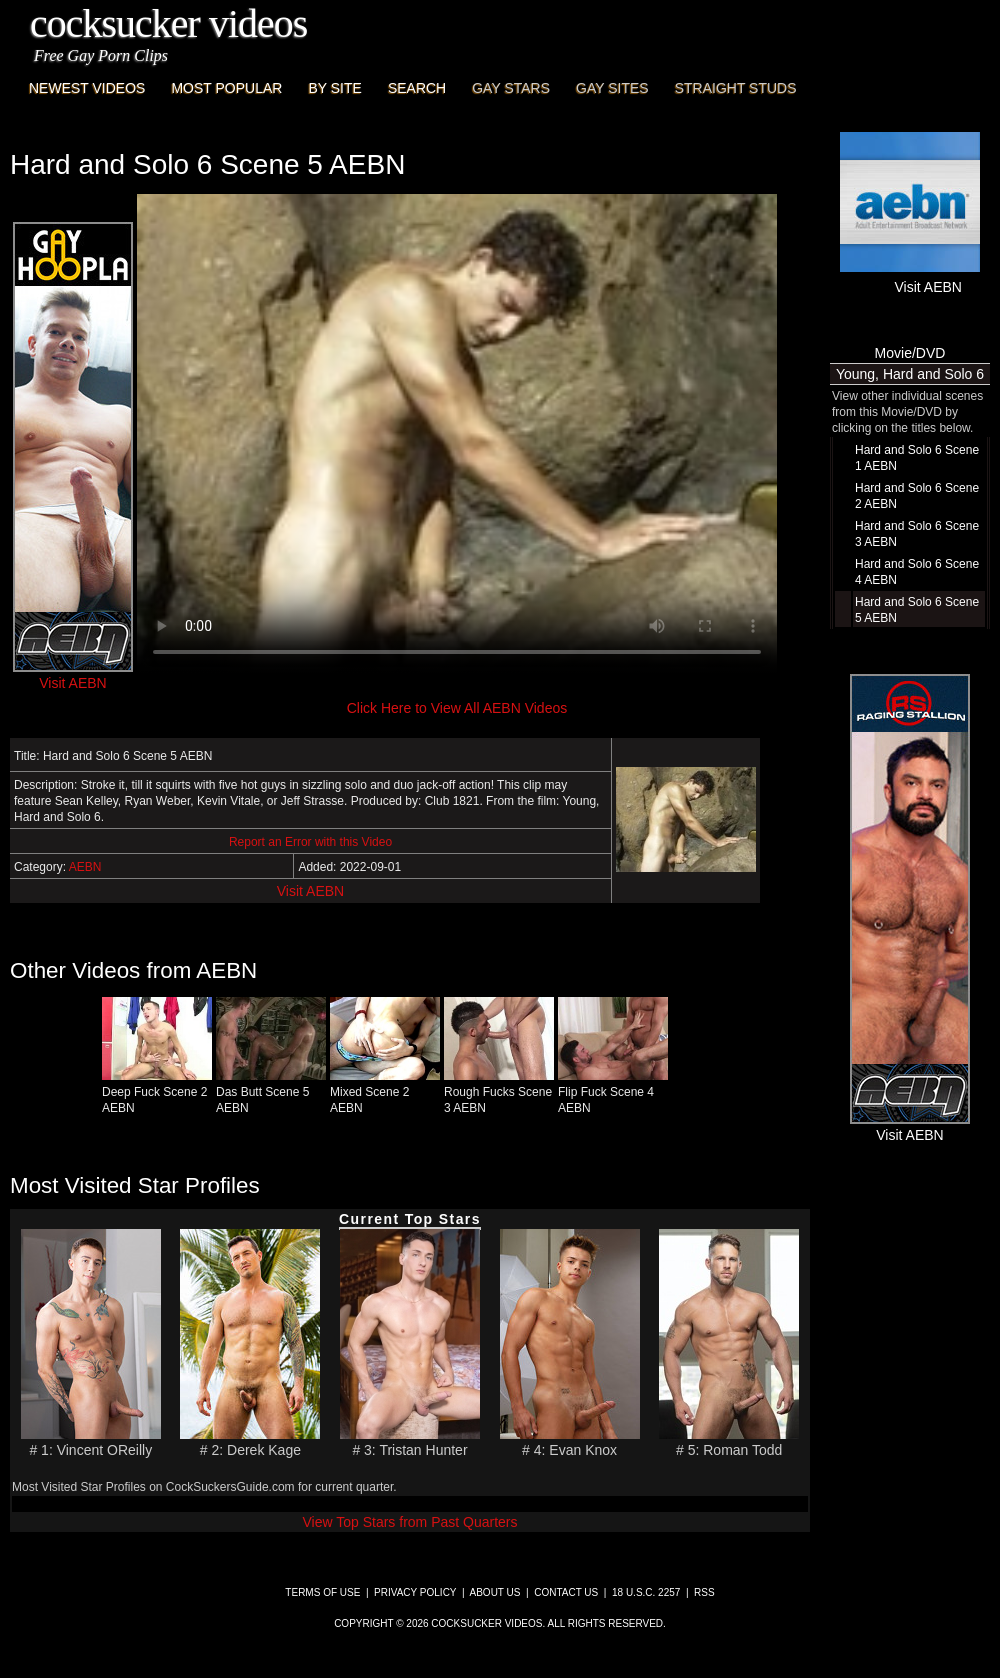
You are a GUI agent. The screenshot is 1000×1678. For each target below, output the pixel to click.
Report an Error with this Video (310, 842)
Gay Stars (511, 88)
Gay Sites (612, 88)
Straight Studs (736, 88)
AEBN (85, 867)
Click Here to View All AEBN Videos (457, 708)
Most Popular (226, 88)
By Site (334, 88)
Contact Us (566, 1592)
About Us (495, 1592)
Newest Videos (87, 88)
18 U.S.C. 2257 (646, 1592)
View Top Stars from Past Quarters (409, 1522)
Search (417, 88)
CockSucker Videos (168, 23)
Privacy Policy (415, 1592)
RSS (704, 1592)
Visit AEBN (310, 891)
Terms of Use (322, 1592)
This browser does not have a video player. (457, 434)
